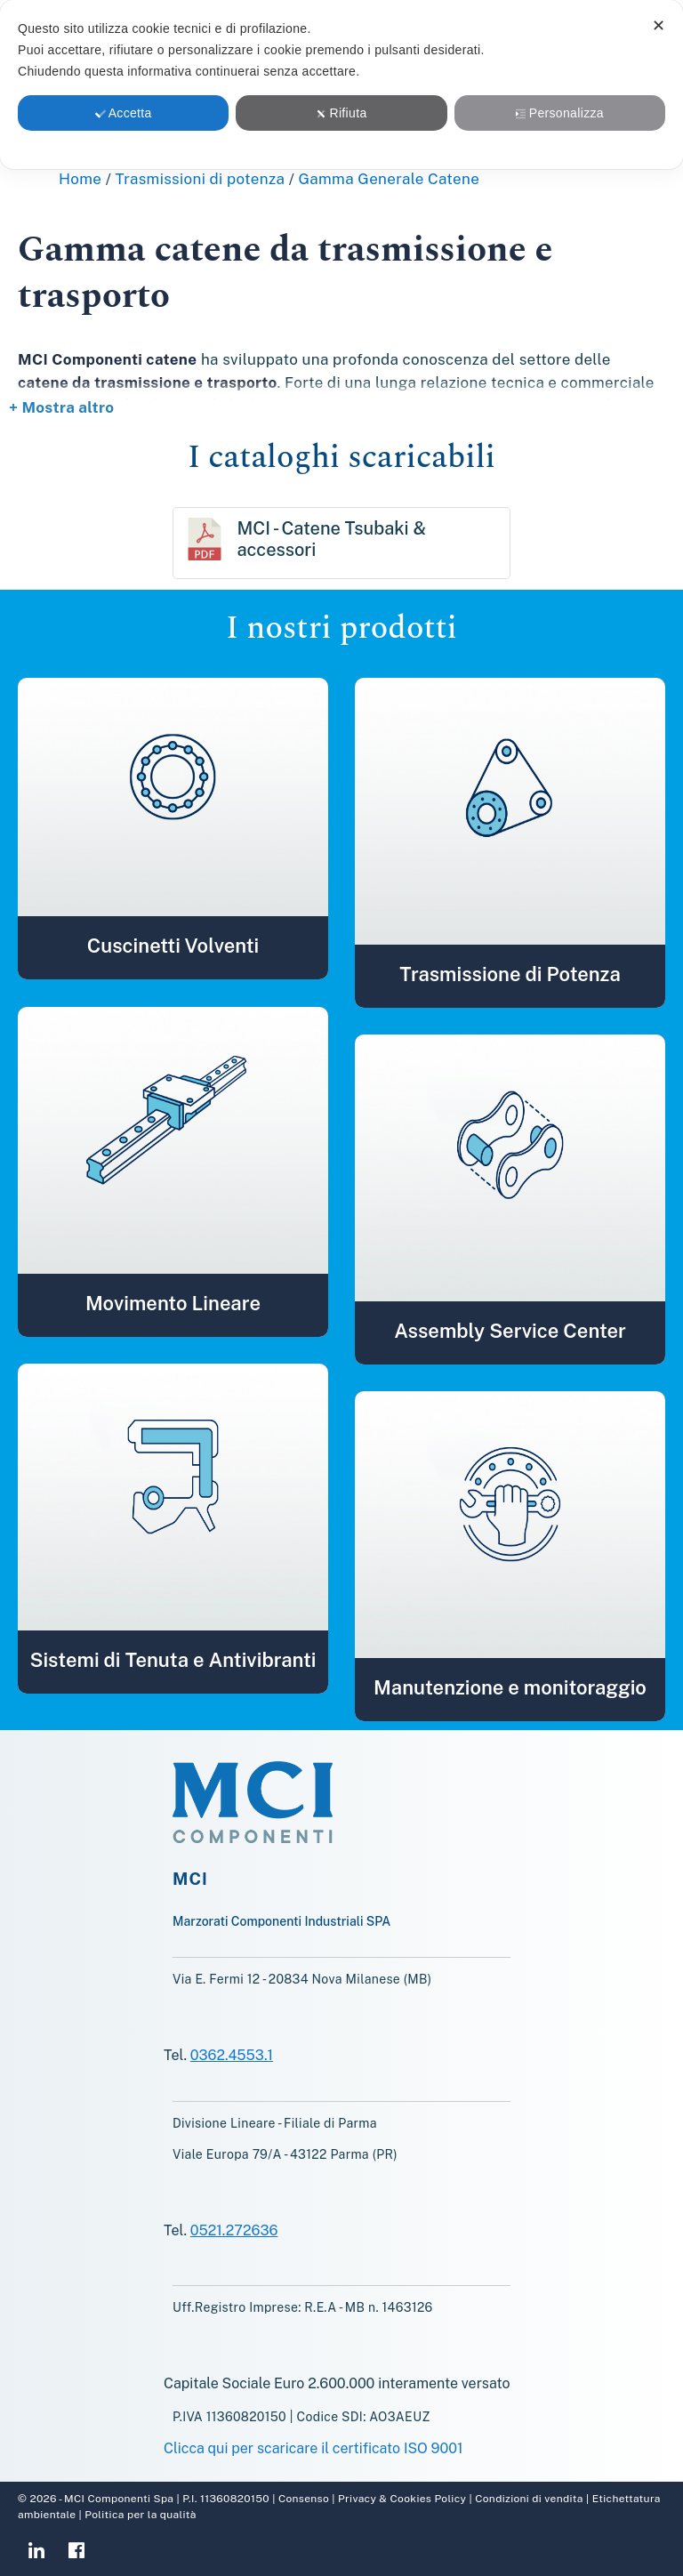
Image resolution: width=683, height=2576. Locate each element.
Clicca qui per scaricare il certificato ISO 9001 (313, 2448)
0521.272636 (234, 2230)
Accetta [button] (123, 113)
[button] (172, 796)
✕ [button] (658, 26)
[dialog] (341, 84)
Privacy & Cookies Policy (402, 2498)
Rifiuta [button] (341, 113)
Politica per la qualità (139, 2514)
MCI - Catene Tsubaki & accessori (331, 539)
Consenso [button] (303, 2498)
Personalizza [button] (560, 113)
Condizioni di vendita (527, 2498)
